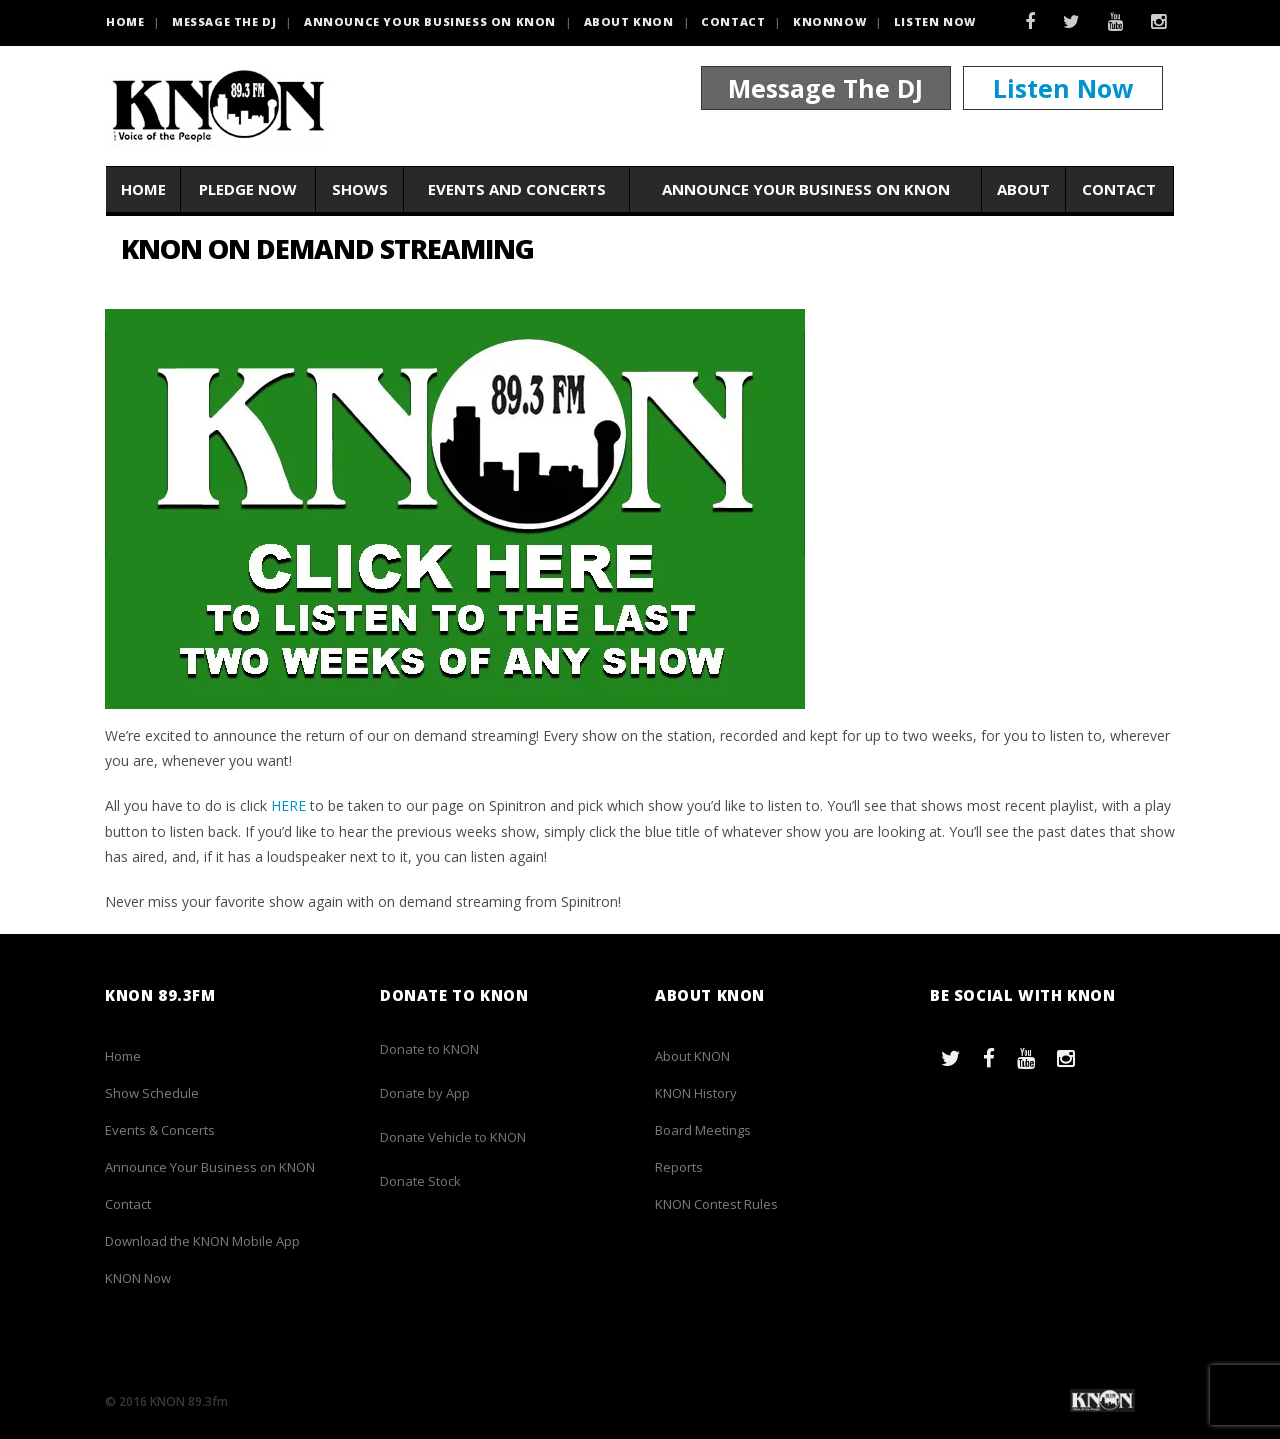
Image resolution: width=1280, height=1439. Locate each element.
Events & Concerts (160, 1130)
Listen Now (935, 21)
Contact (733, 21)
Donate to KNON (429, 1049)
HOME (125, 21)
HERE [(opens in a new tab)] (288, 805)
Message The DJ (825, 88)
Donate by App (425, 1093)
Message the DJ (224, 21)
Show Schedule (152, 1093)
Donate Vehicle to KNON (453, 1137)
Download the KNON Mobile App (202, 1241)
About (1023, 189)
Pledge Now (248, 189)
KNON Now (138, 1278)
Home (143, 189)
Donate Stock (420, 1181)
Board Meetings (703, 1130)
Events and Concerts (517, 189)
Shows (360, 189)
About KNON (629, 21)
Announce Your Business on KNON (430, 21)
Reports (679, 1167)
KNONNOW (829, 21)
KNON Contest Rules (716, 1204)
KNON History (696, 1093)
